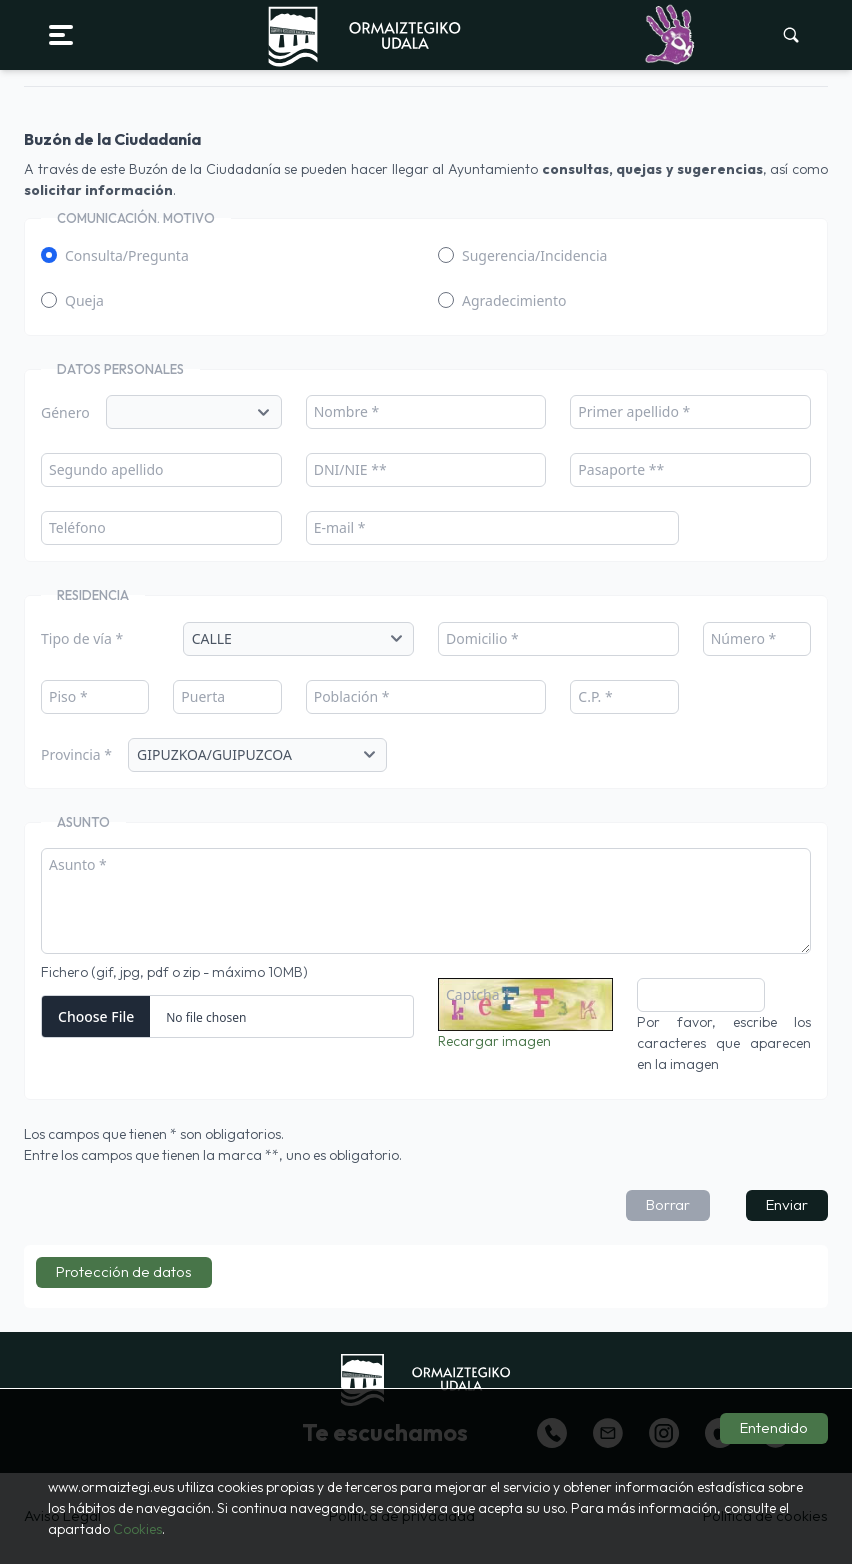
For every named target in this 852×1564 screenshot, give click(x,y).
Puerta (203, 696)
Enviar (787, 1204)
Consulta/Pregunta (127, 255)
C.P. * (595, 696)
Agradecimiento (514, 300)
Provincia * (76, 754)
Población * (352, 696)
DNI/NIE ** (350, 469)
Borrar (668, 1204)
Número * (744, 638)
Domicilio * (482, 638)
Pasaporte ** (621, 469)
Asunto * (78, 864)
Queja (84, 300)
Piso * (68, 696)
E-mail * (340, 527)
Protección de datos (124, 1271)
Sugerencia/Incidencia (534, 255)
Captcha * (478, 994)
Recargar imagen (494, 1041)
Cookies (137, 1529)
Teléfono (77, 527)
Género (65, 412)
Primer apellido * (634, 411)
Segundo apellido (106, 469)
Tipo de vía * (82, 638)
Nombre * (347, 411)
